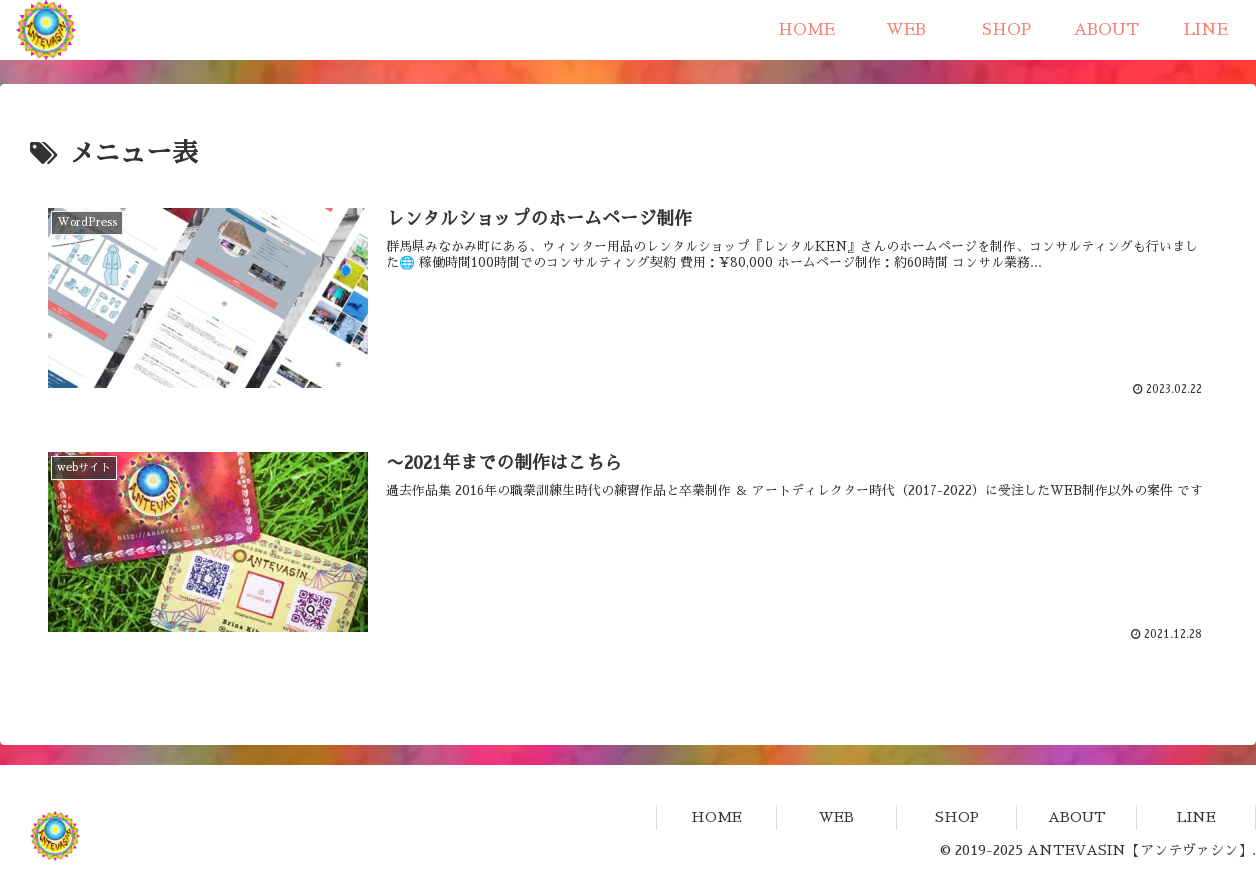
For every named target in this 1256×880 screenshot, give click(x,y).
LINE (1196, 817)
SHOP (957, 817)
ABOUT (1077, 817)
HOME (716, 817)
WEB (836, 817)
